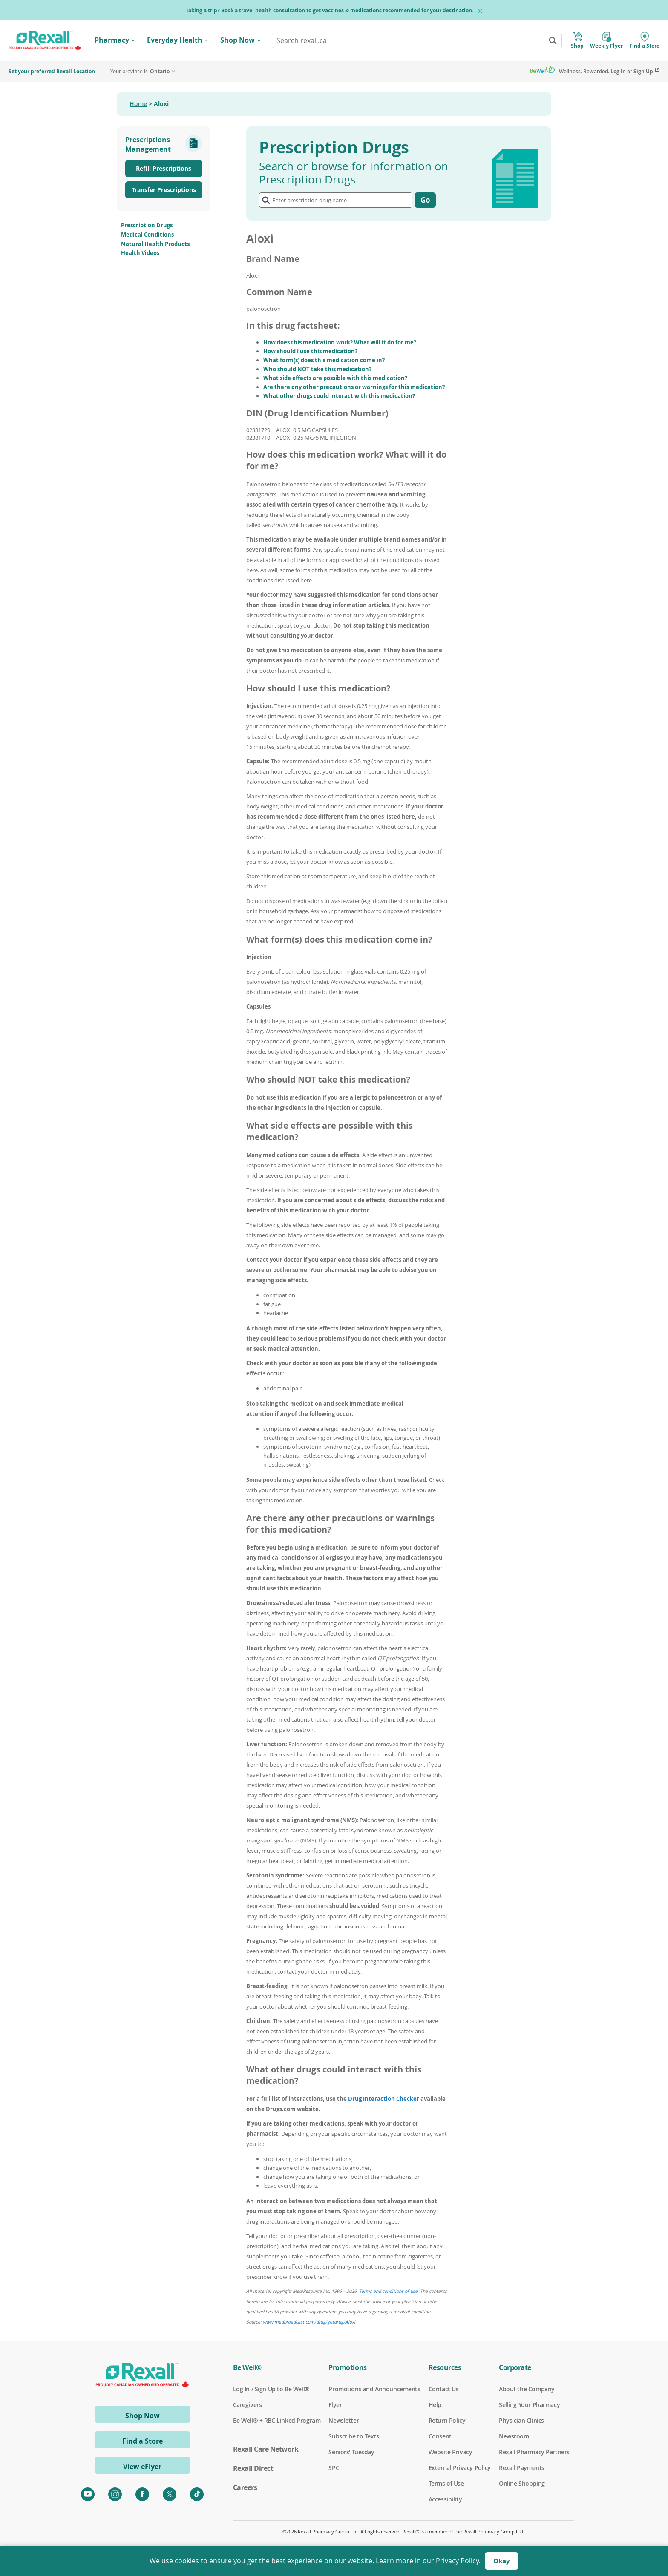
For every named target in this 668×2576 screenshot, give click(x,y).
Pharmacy (112, 40)
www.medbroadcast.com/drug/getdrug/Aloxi (309, 2322)
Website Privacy (450, 2452)
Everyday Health (174, 40)
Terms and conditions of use (388, 2291)
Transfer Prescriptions (164, 190)
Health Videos (140, 253)
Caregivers (247, 2404)
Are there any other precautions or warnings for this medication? (354, 387)
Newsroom (514, 2436)
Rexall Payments (521, 2467)
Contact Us (444, 2389)
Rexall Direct (253, 2468)
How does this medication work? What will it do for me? (339, 342)
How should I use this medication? (310, 351)
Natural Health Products (155, 244)
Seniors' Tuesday (351, 2452)
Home (138, 104)
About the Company (527, 2389)
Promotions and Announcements (374, 2389)
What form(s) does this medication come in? (324, 360)
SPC (333, 2467)
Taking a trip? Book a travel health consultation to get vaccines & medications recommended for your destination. (329, 10)
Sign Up (643, 71)
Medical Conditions (147, 234)
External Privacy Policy (460, 2467)
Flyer (335, 2404)
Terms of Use (446, 2483)
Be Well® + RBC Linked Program (277, 2420)
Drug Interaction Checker (383, 2099)
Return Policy (447, 2420)
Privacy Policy (457, 2560)
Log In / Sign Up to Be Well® (271, 2389)
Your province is (140, 71)
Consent (440, 2436)
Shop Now (237, 40)
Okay (501, 2560)
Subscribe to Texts (353, 2436)
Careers (245, 2487)
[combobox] (417, 40)
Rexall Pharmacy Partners (534, 2452)
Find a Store (142, 2441)
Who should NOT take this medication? (317, 369)
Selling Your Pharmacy (529, 2404)
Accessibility (445, 2499)
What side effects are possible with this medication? (335, 378)
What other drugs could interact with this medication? (339, 396)
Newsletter (343, 2420)
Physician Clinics (521, 2420)
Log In (618, 71)
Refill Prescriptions (163, 168)
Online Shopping (522, 2483)
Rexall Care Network (266, 2449)
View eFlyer (142, 2466)
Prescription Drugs (147, 225)
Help (435, 2404)
